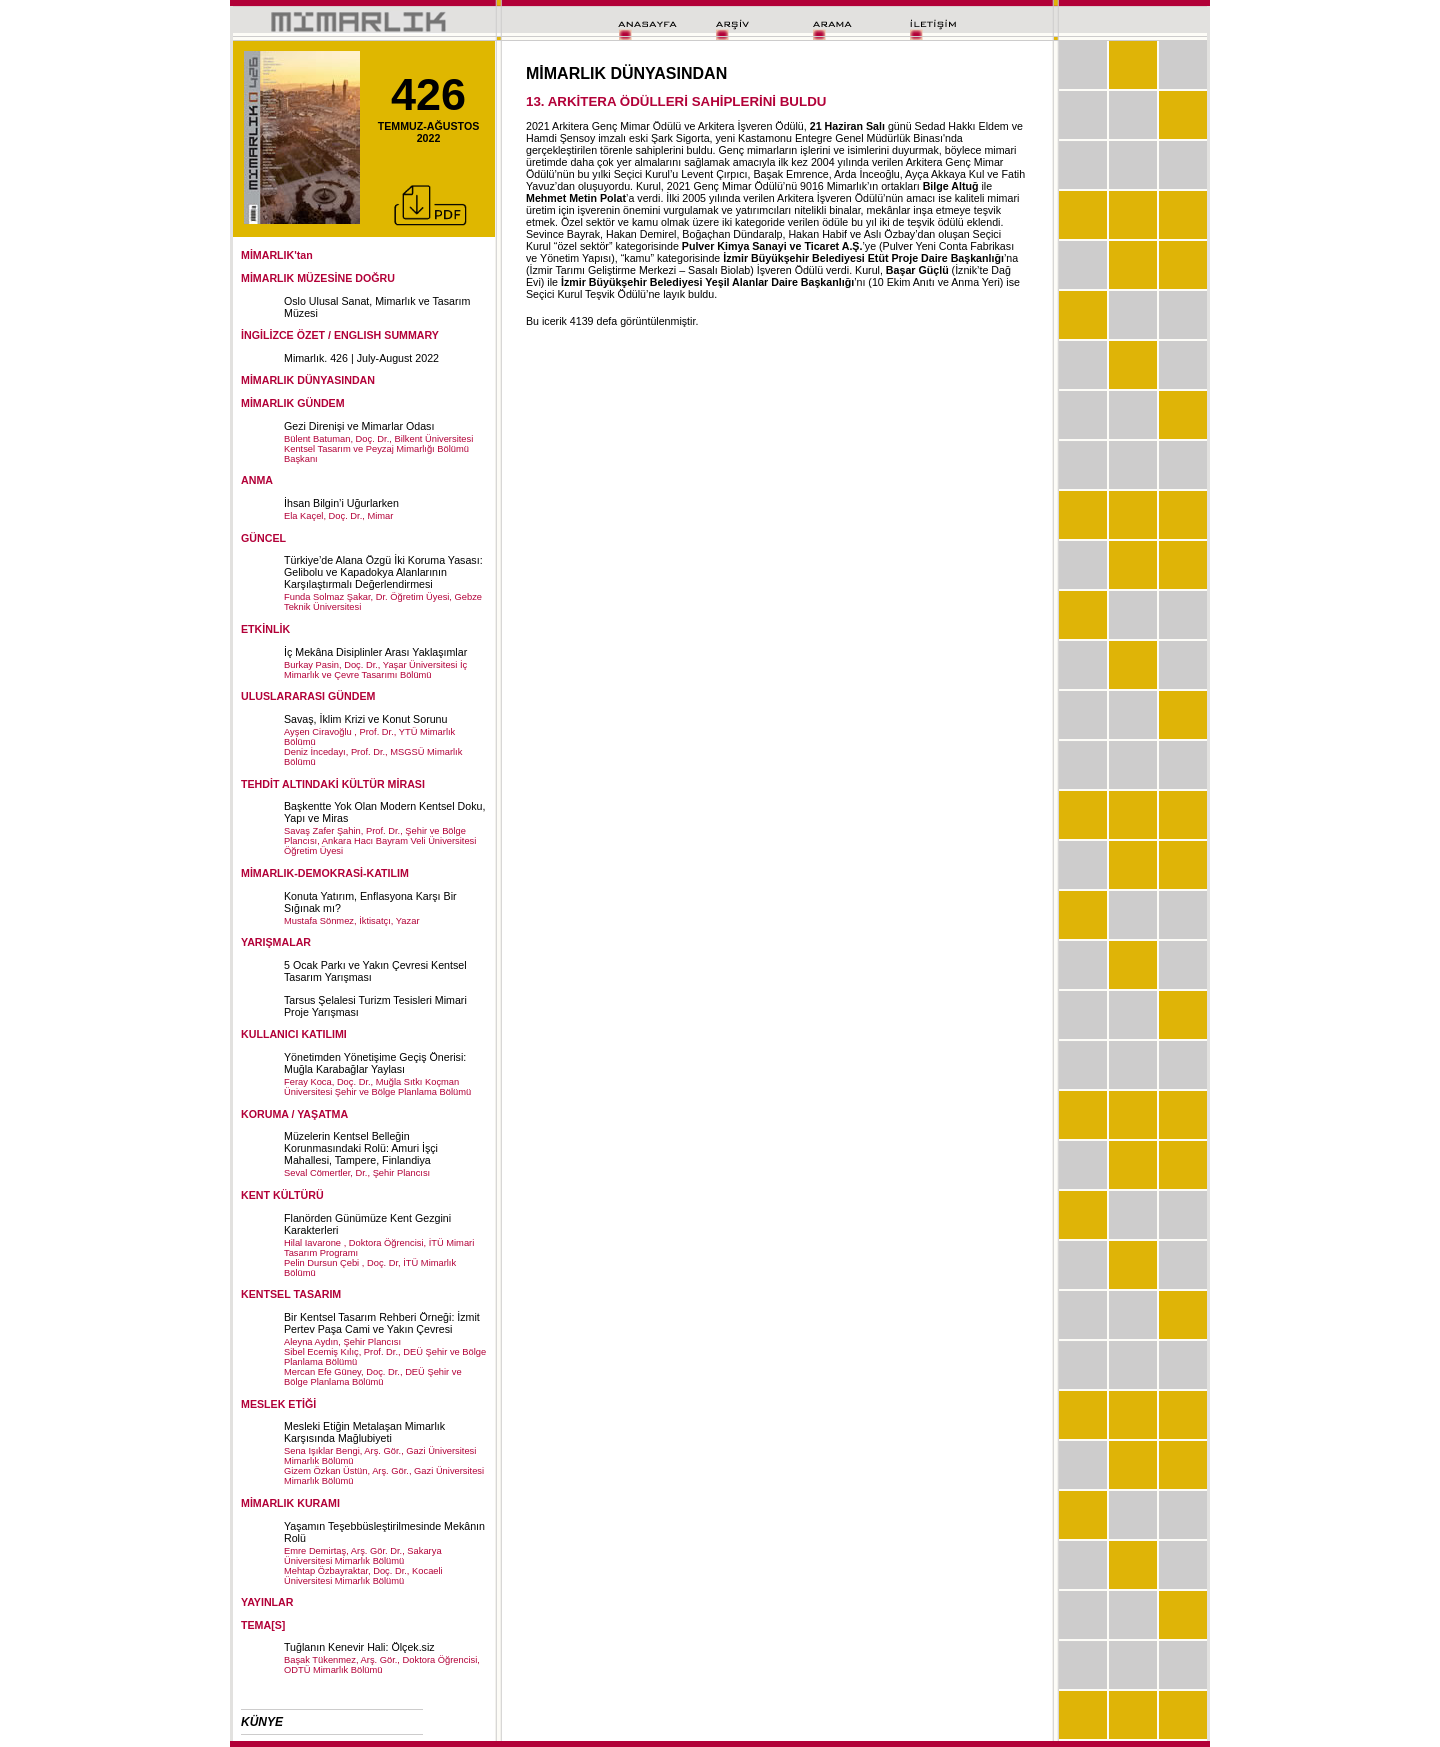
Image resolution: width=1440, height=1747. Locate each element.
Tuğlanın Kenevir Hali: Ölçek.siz (359, 1647)
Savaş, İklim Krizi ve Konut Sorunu (365, 719)
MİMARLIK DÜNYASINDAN (308, 380)
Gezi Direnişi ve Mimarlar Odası (359, 426)
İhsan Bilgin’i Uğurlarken (341, 503)
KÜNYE (262, 1722)
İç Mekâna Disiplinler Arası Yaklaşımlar (375, 652)
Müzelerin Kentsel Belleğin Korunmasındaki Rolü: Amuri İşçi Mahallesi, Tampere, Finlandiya (361, 1148)
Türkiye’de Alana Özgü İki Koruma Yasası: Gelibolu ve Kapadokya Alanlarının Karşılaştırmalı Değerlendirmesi (383, 572)
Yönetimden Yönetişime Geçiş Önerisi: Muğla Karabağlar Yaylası (375, 1063)
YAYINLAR (267, 1602)
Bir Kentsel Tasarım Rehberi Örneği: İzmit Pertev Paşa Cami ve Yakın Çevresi (382, 1323)
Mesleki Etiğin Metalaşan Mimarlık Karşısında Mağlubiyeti (364, 1432)
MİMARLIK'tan (277, 255)
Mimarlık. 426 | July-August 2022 (361, 358)
